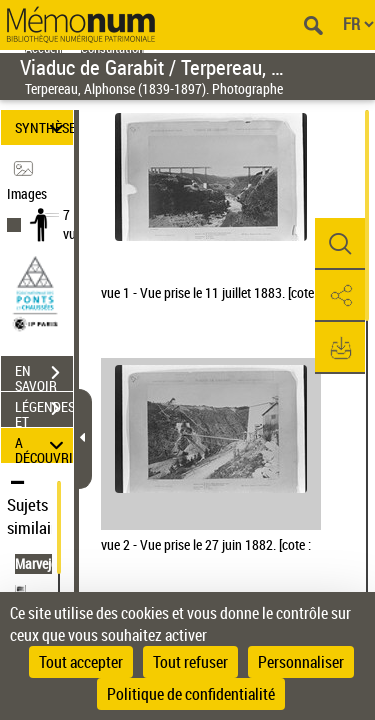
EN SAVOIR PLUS (44, 375)
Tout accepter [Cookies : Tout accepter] (81, 662)
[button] (340, 244)
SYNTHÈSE (44, 127)
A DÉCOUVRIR (44, 445)
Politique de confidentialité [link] (191, 694)
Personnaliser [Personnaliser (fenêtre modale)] (301, 662)
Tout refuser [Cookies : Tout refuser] (190, 662)
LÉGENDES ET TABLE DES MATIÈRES (44, 411)
